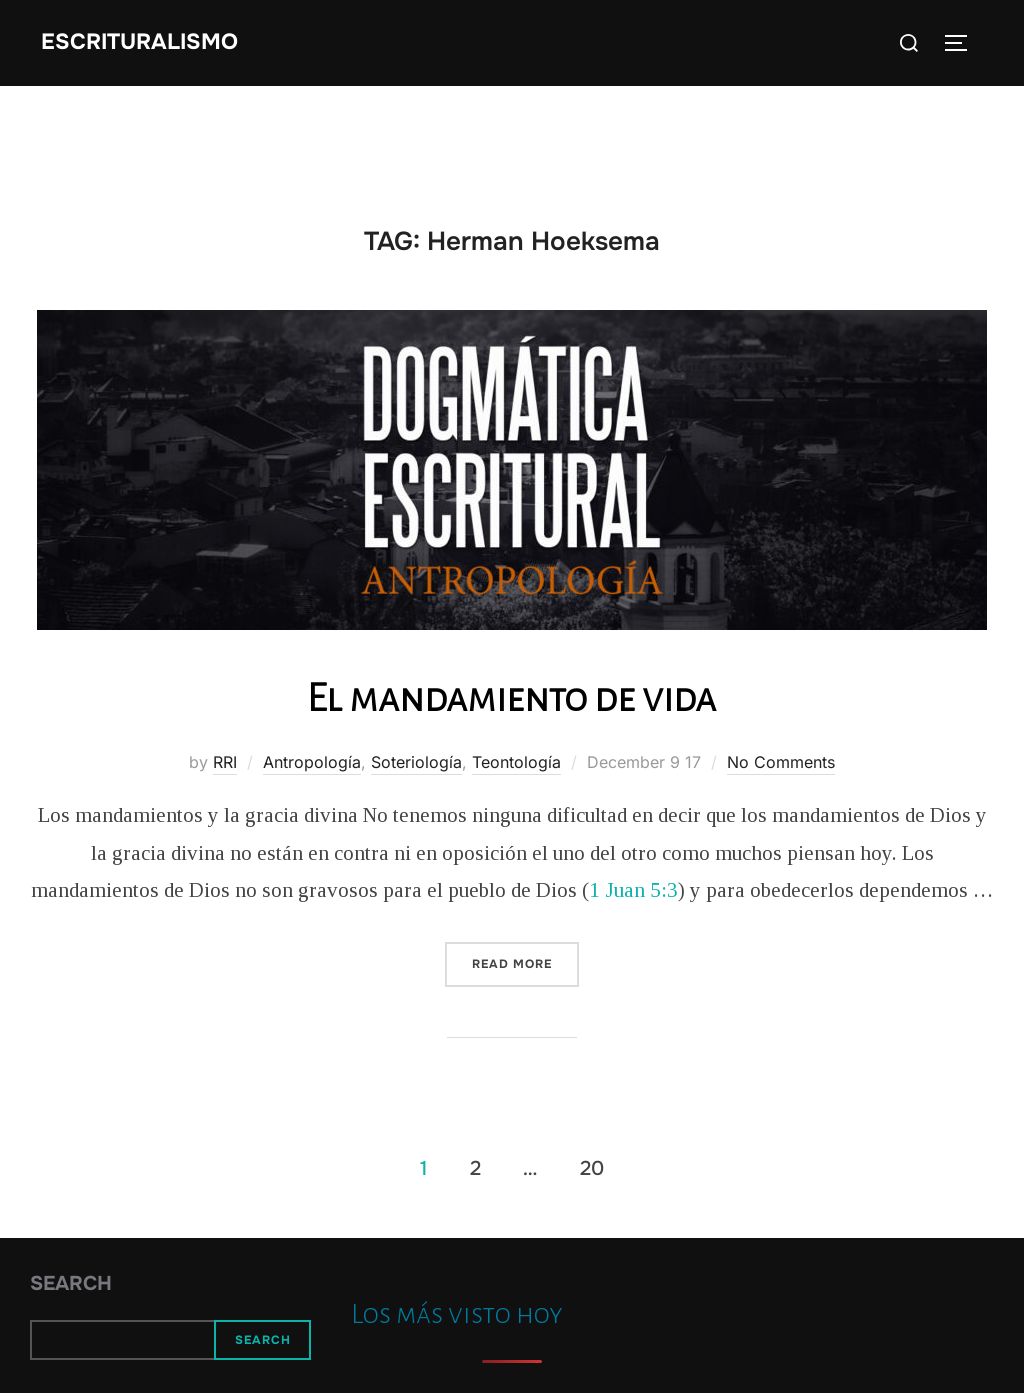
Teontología (516, 762)
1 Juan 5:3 (633, 890)
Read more (525, 962)
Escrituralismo (139, 42)
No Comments (781, 762)
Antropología (312, 762)
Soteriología (416, 762)
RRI (225, 762)
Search (71, 1283)
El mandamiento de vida (511, 698)
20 (592, 1167)
